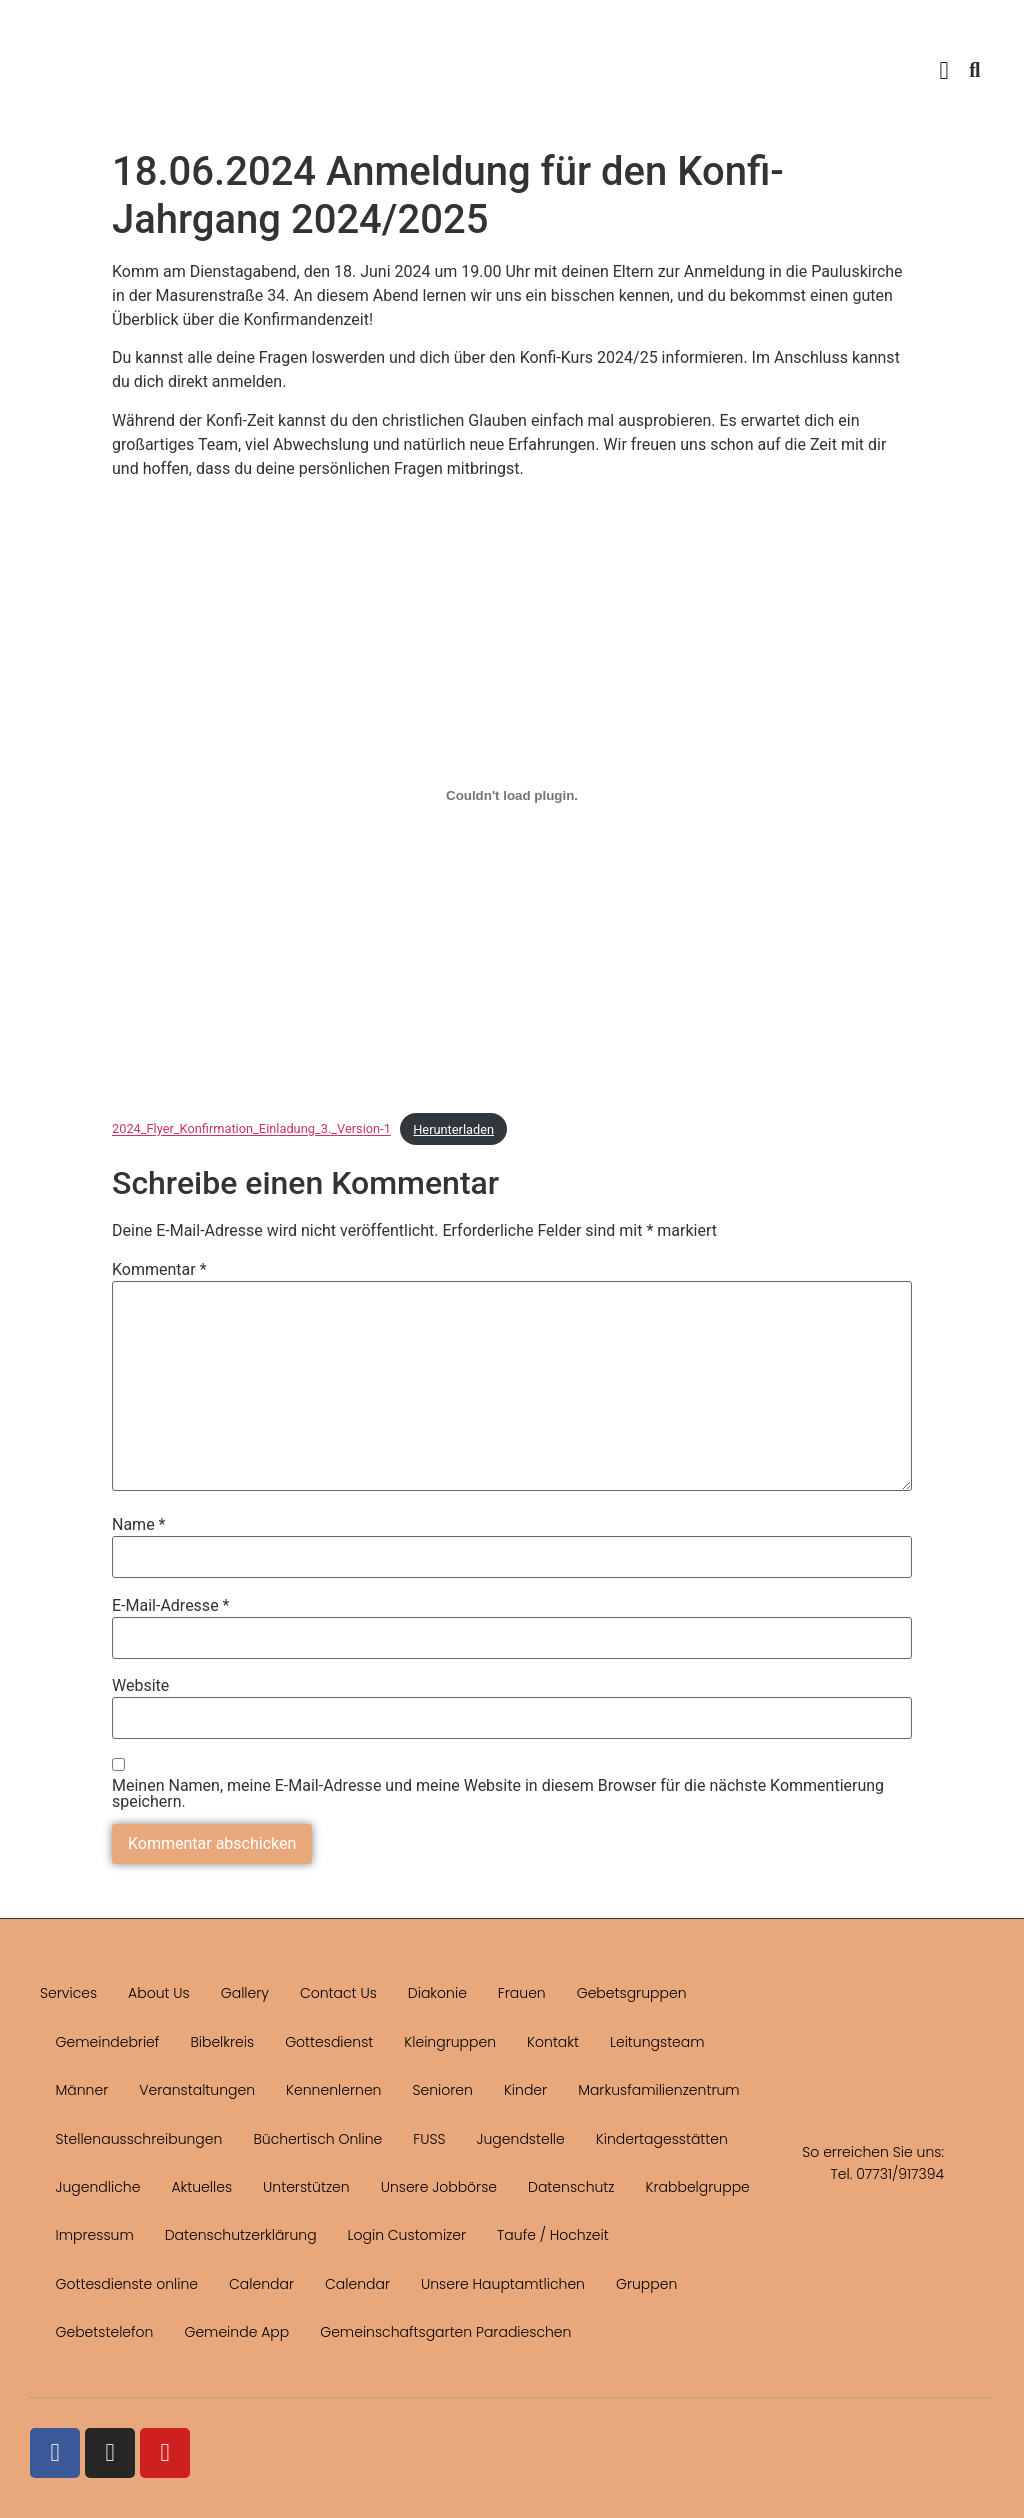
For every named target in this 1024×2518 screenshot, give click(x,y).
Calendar (261, 2284)
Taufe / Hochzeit (553, 2235)
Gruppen (646, 2284)
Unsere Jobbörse (439, 2187)
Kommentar (159, 1270)
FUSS (429, 2139)
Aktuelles (201, 2187)
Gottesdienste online (127, 2284)
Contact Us (338, 1993)
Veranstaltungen (197, 2090)
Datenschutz (571, 2187)
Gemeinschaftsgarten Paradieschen (445, 2332)
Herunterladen (453, 1129)
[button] (944, 70)
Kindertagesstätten (662, 2139)
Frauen (522, 1993)
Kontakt (553, 2042)
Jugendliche (98, 2187)
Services (68, 1993)
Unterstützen (306, 2187)
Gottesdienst (329, 2042)
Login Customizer (407, 2235)
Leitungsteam (657, 2042)
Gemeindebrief (108, 2042)
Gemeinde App (236, 2332)
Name (139, 1525)
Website (140, 1686)
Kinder (525, 2090)
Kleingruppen (450, 2042)
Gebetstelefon (105, 2332)
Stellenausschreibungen (139, 2139)
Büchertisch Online (317, 2139)
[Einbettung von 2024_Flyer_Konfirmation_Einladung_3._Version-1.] (512, 795)
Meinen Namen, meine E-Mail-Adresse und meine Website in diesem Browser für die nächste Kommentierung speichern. (498, 1794)
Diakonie (437, 1993)
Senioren (442, 2090)
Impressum (95, 2235)
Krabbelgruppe (698, 2187)
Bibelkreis (222, 2042)
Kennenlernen (333, 2090)
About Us (159, 1993)
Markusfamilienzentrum (659, 2090)
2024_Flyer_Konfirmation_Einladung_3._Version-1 (251, 1129)
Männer (82, 2090)
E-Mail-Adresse (170, 1606)
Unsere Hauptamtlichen (503, 2284)
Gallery (245, 1993)
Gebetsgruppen (632, 1993)
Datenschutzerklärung (241, 2235)
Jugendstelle (521, 2139)
